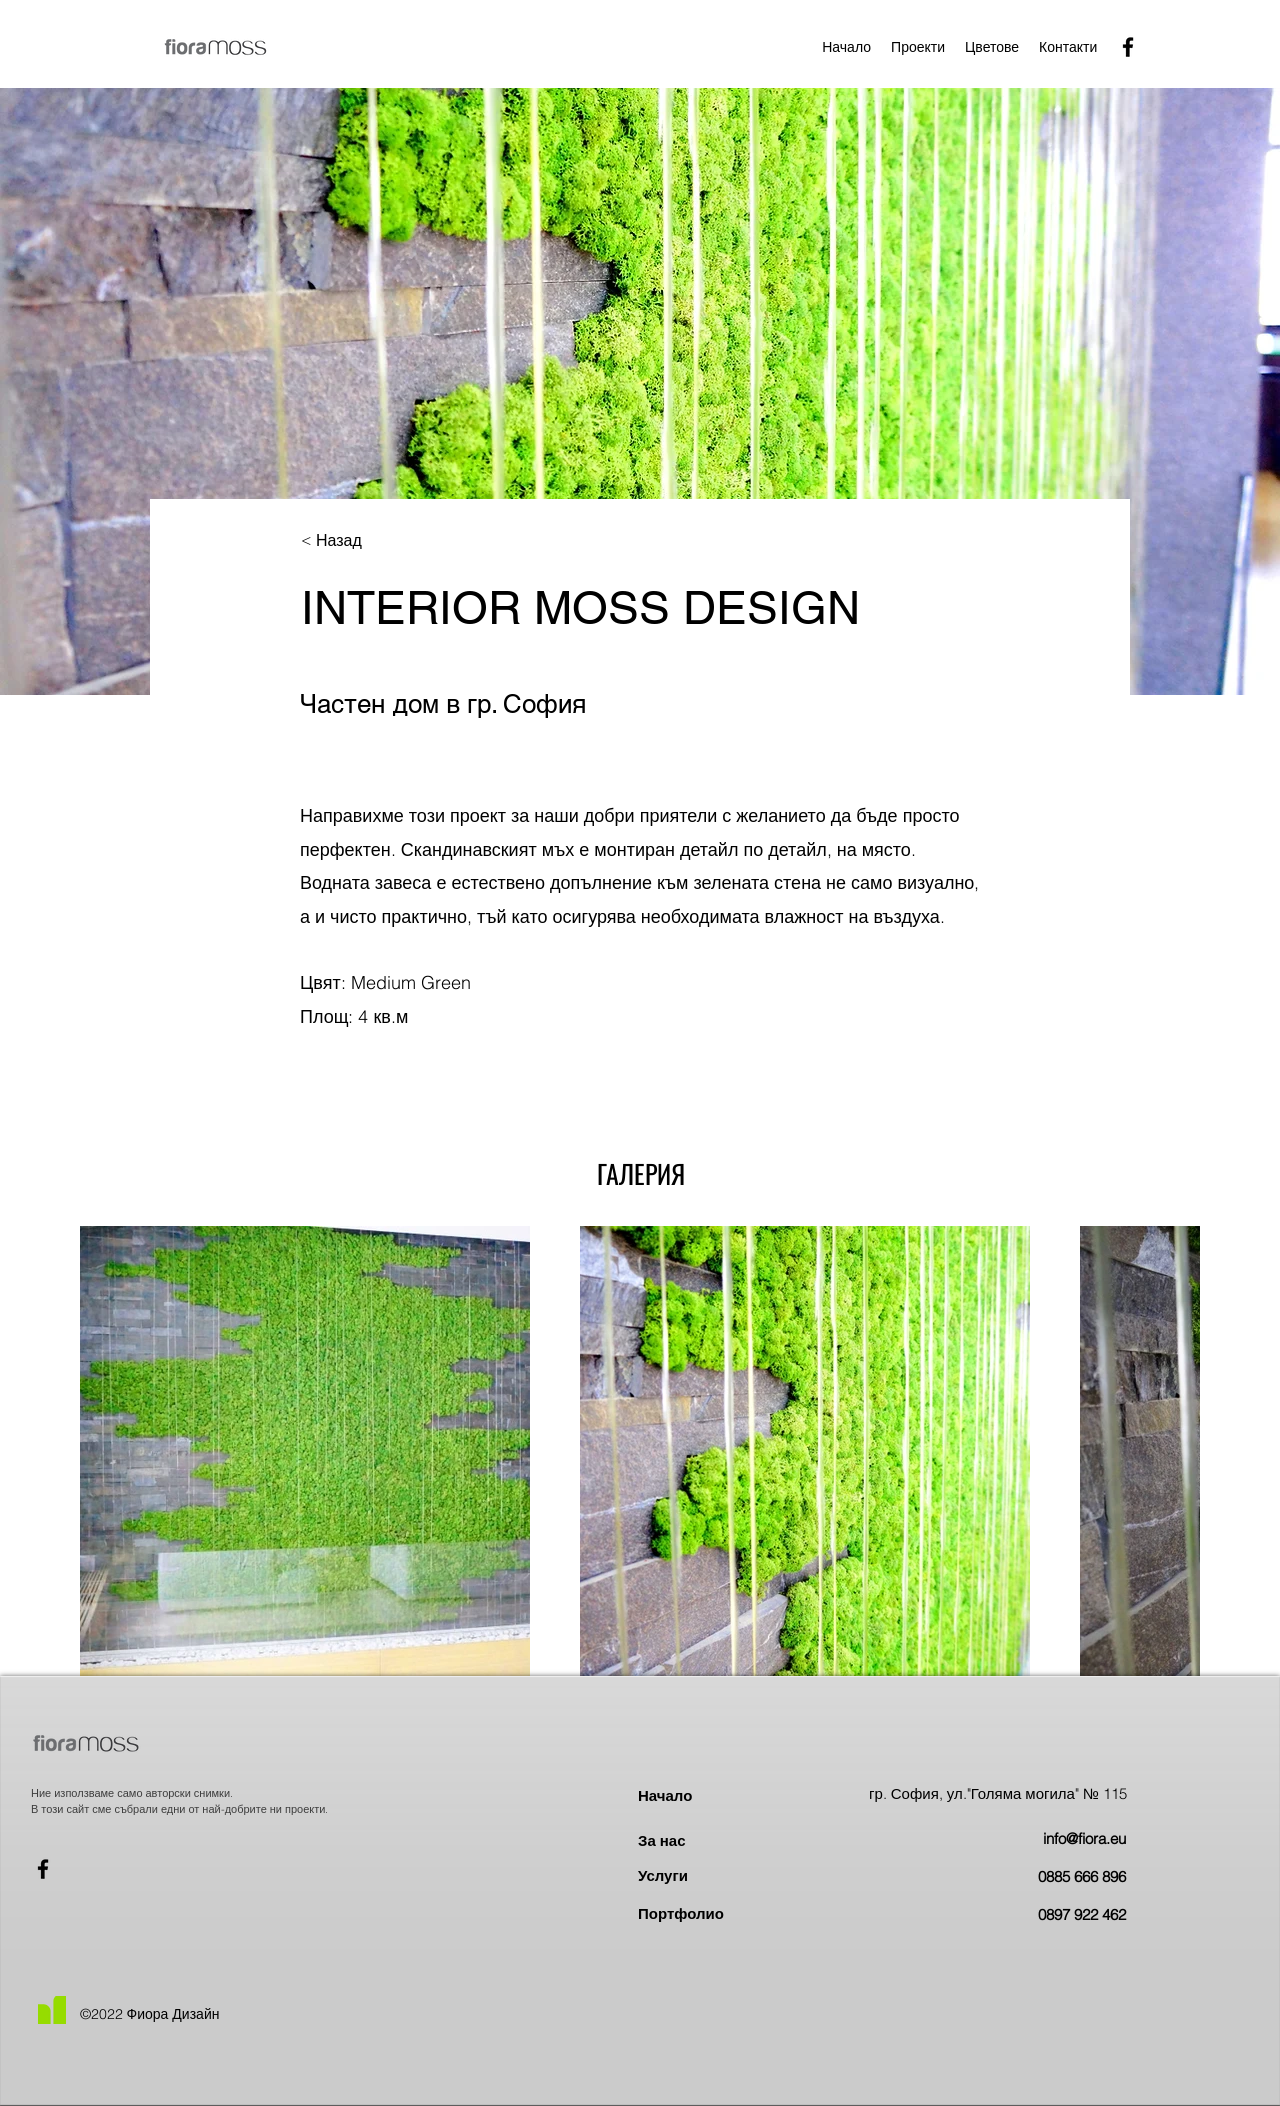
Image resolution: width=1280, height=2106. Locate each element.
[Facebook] (1128, 47)
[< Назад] (367, 541)
